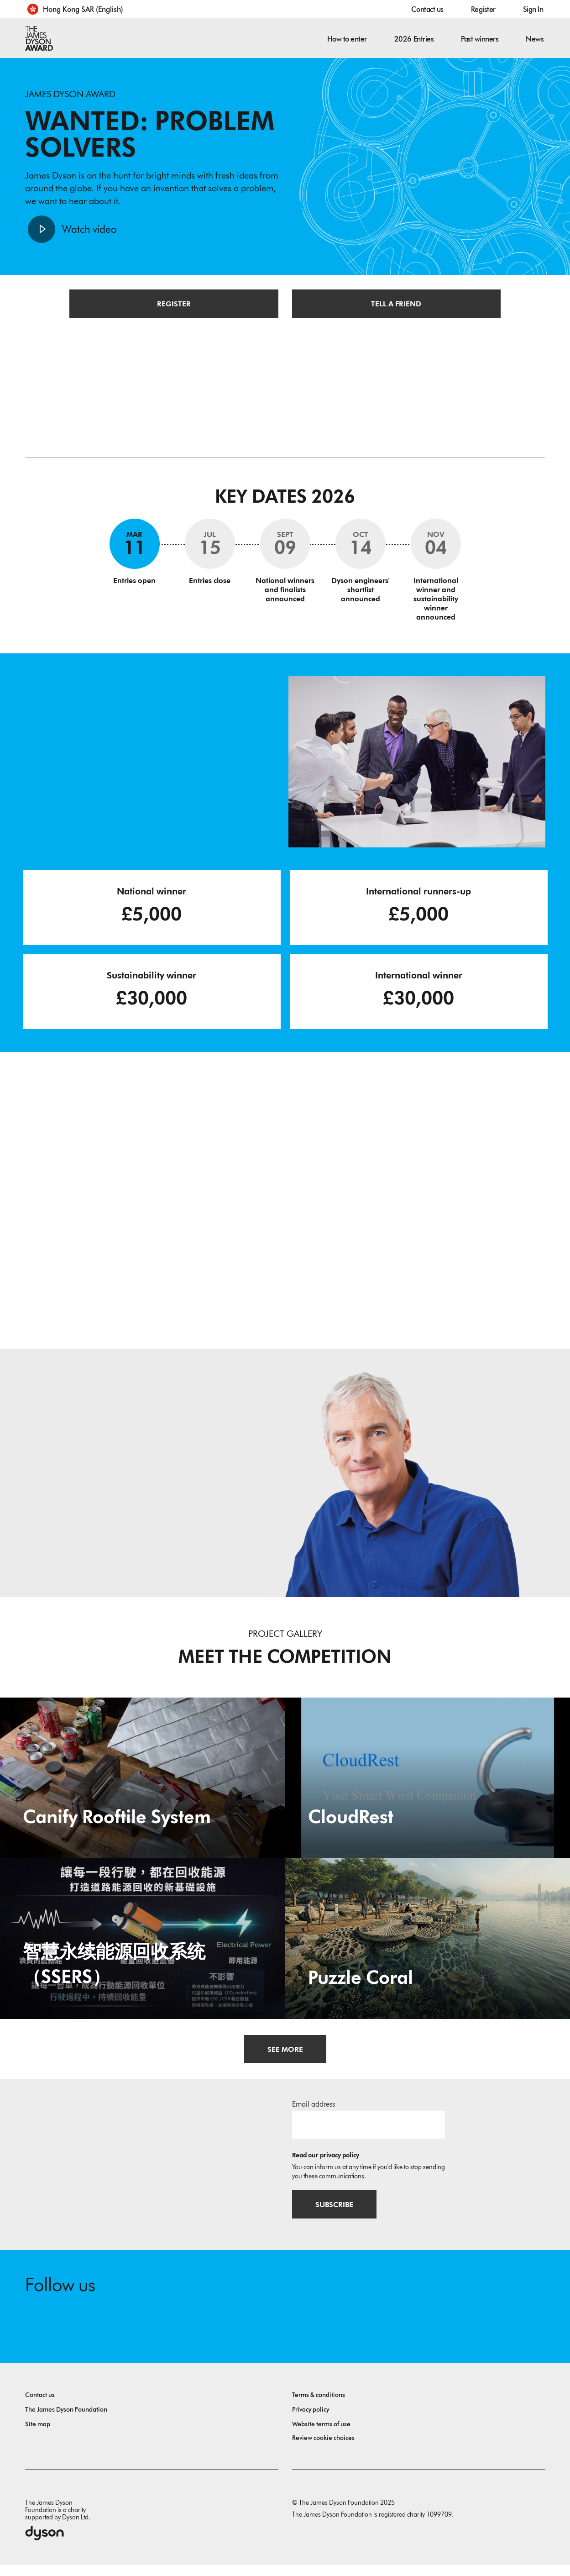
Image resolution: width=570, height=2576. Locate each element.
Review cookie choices (323, 2449)
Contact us (427, 9)
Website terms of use (321, 2435)
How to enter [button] (347, 39)
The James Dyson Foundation (66, 2420)
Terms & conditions (318, 2406)
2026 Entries (414, 39)
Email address (313, 2112)
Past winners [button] (479, 39)
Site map (37, 2435)
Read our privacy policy (325, 2163)
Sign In (533, 9)
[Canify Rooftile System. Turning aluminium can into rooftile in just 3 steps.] (142, 1785)
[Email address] (368, 2133)
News (535, 39)
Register (483, 9)
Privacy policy (310, 2420)
